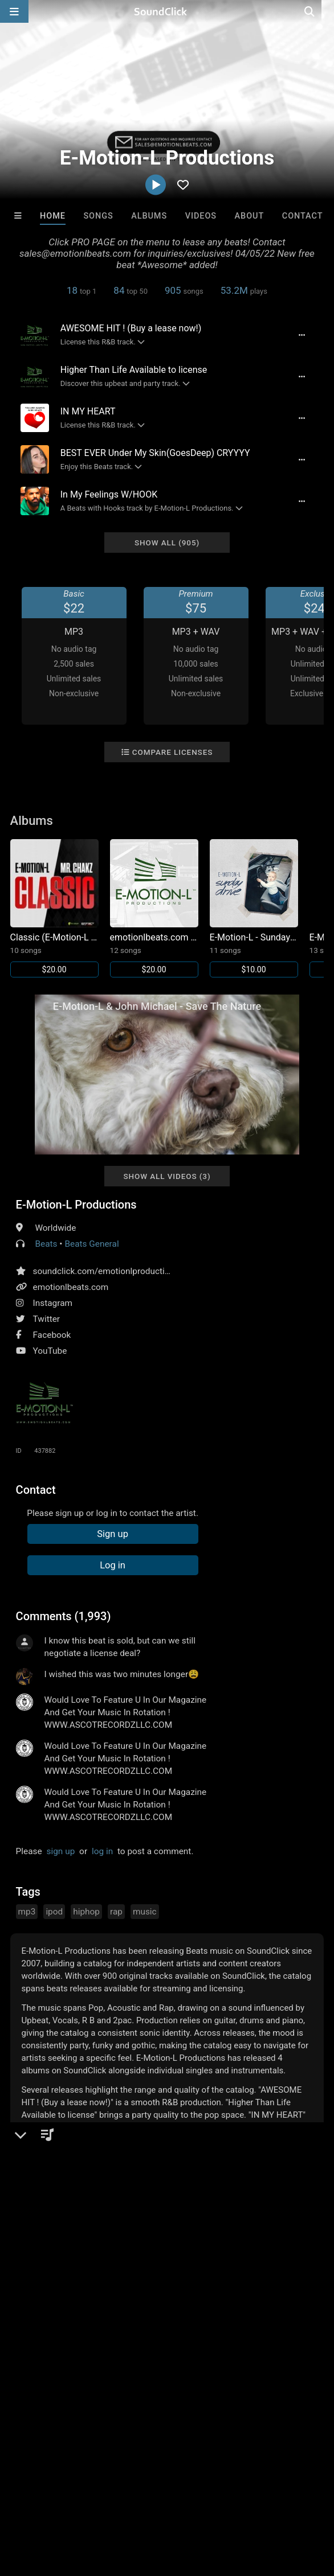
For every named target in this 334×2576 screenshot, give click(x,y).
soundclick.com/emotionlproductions (106, 1271)
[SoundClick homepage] (167, 11)
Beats (46, 1244)
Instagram (52, 1303)
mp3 (27, 1912)
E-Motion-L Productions (76, 1204)
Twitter (46, 1319)
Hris (244, 2319)
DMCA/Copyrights (212, 2500)
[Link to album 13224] (154, 908)
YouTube (50, 1351)
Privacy (272, 2500)
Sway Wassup (107, 2319)
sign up (61, 1851)
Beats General (91, 1244)
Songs (98, 216)
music (145, 1912)
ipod (54, 1912)
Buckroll (38, 2319)
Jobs (156, 2500)
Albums (149, 216)
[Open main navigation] (14, 11)
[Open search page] (322, 11)
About (249, 216)
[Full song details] (301, 335)
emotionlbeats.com (71, 1287)
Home (53, 216)
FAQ (48, 2500)
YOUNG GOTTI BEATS (183, 2319)
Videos (201, 216)
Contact (302, 216)
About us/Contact (101, 2500)
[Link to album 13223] (54, 908)
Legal (307, 2500)
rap (116, 1912)
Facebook (52, 1335)
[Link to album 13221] (254, 908)
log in (102, 1851)
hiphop (86, 1912)
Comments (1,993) (63, 1616)
